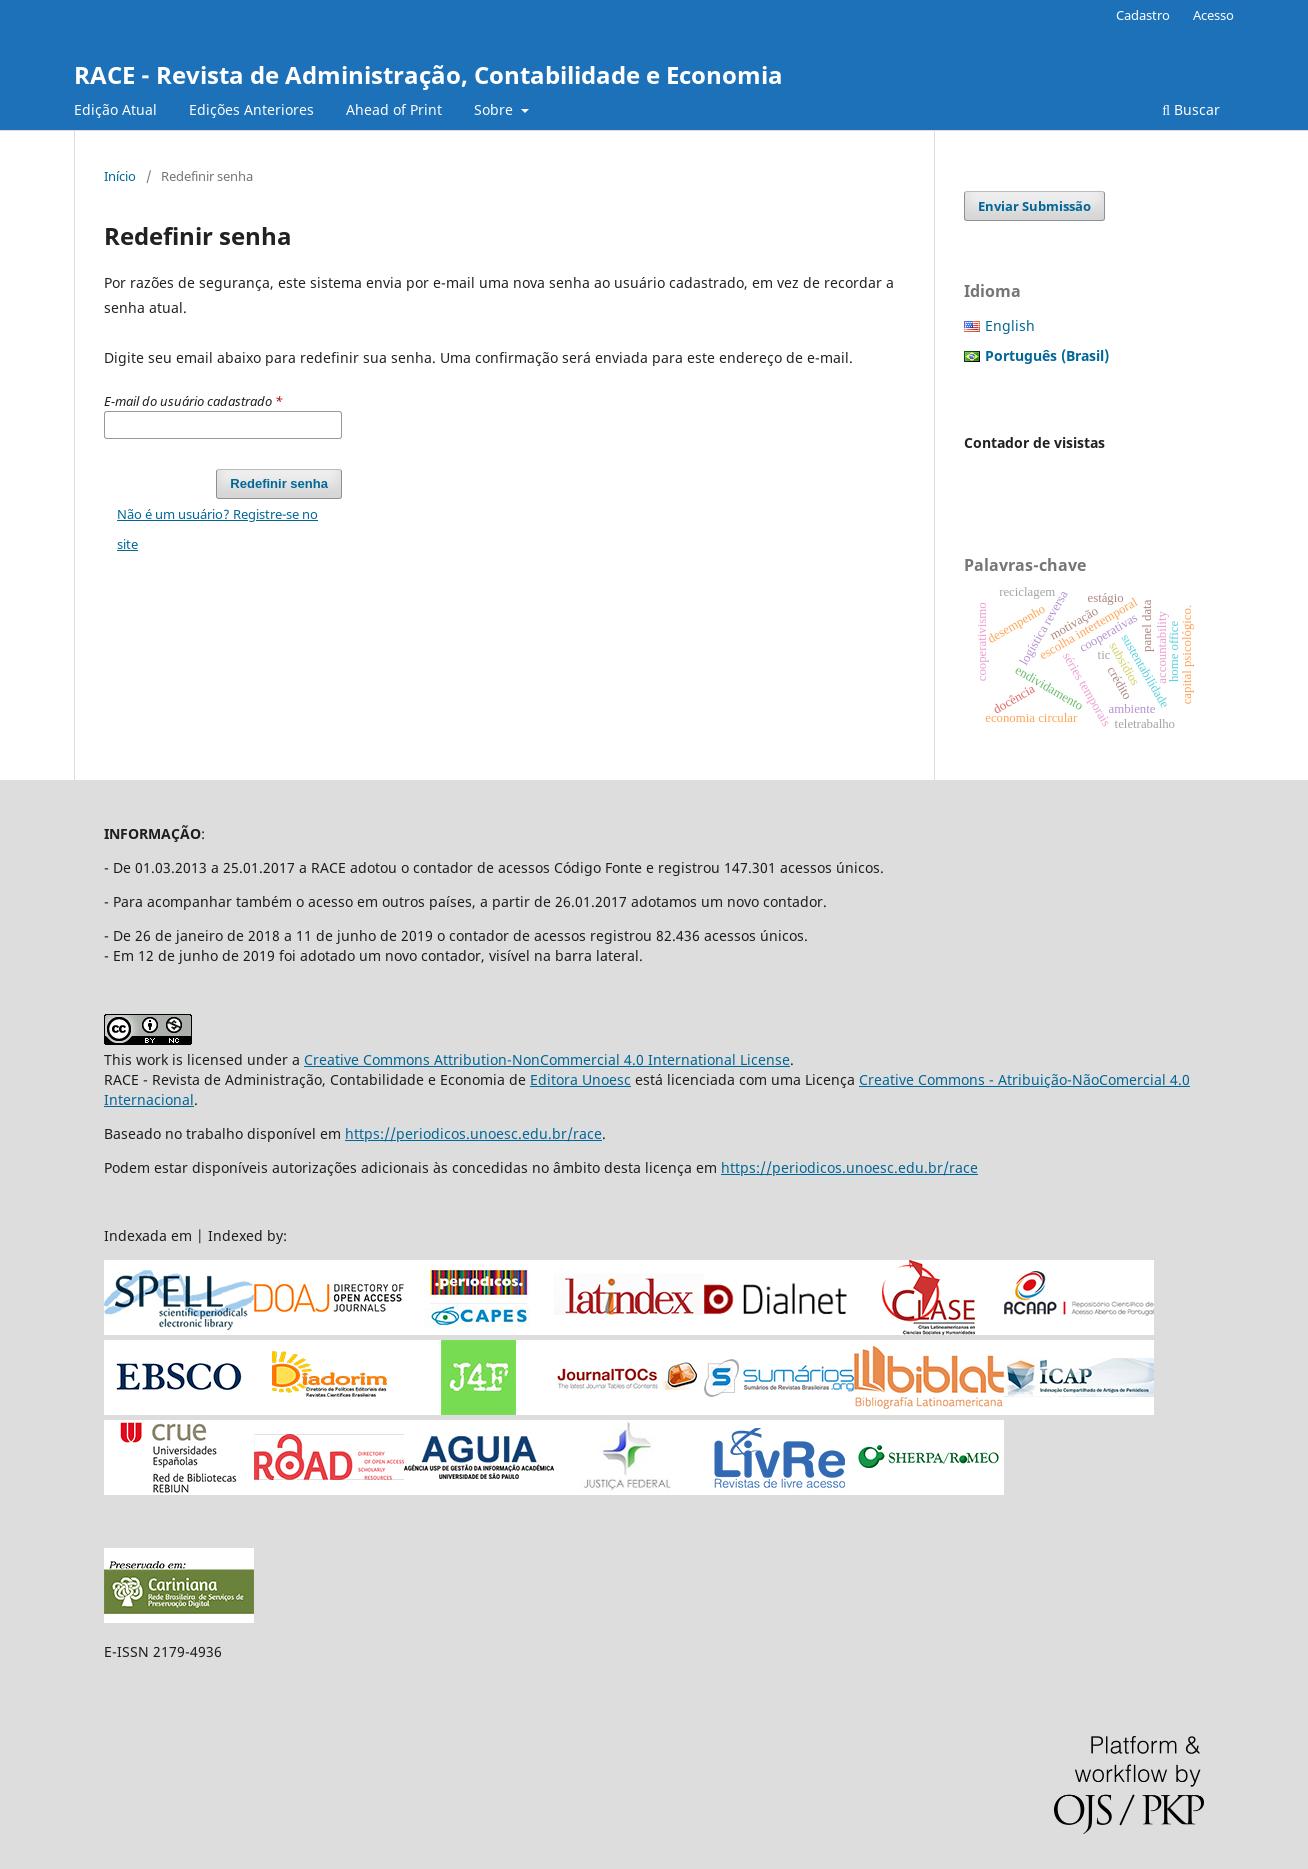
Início (120, 176)
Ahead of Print (394, 109)
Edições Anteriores (251, 109)
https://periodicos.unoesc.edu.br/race (473, 1133)
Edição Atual (115, 109)
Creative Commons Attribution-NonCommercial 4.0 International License (547, 1059)
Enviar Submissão (1034, 206)
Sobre (495, 109)
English (1010, 325)
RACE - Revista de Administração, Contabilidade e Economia (428, 74)
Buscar (1191, 109)
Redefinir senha (279, 483)
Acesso (1213, 15)
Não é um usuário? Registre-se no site (217, 529)
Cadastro (1143, 15)
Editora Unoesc (580, 1079)
